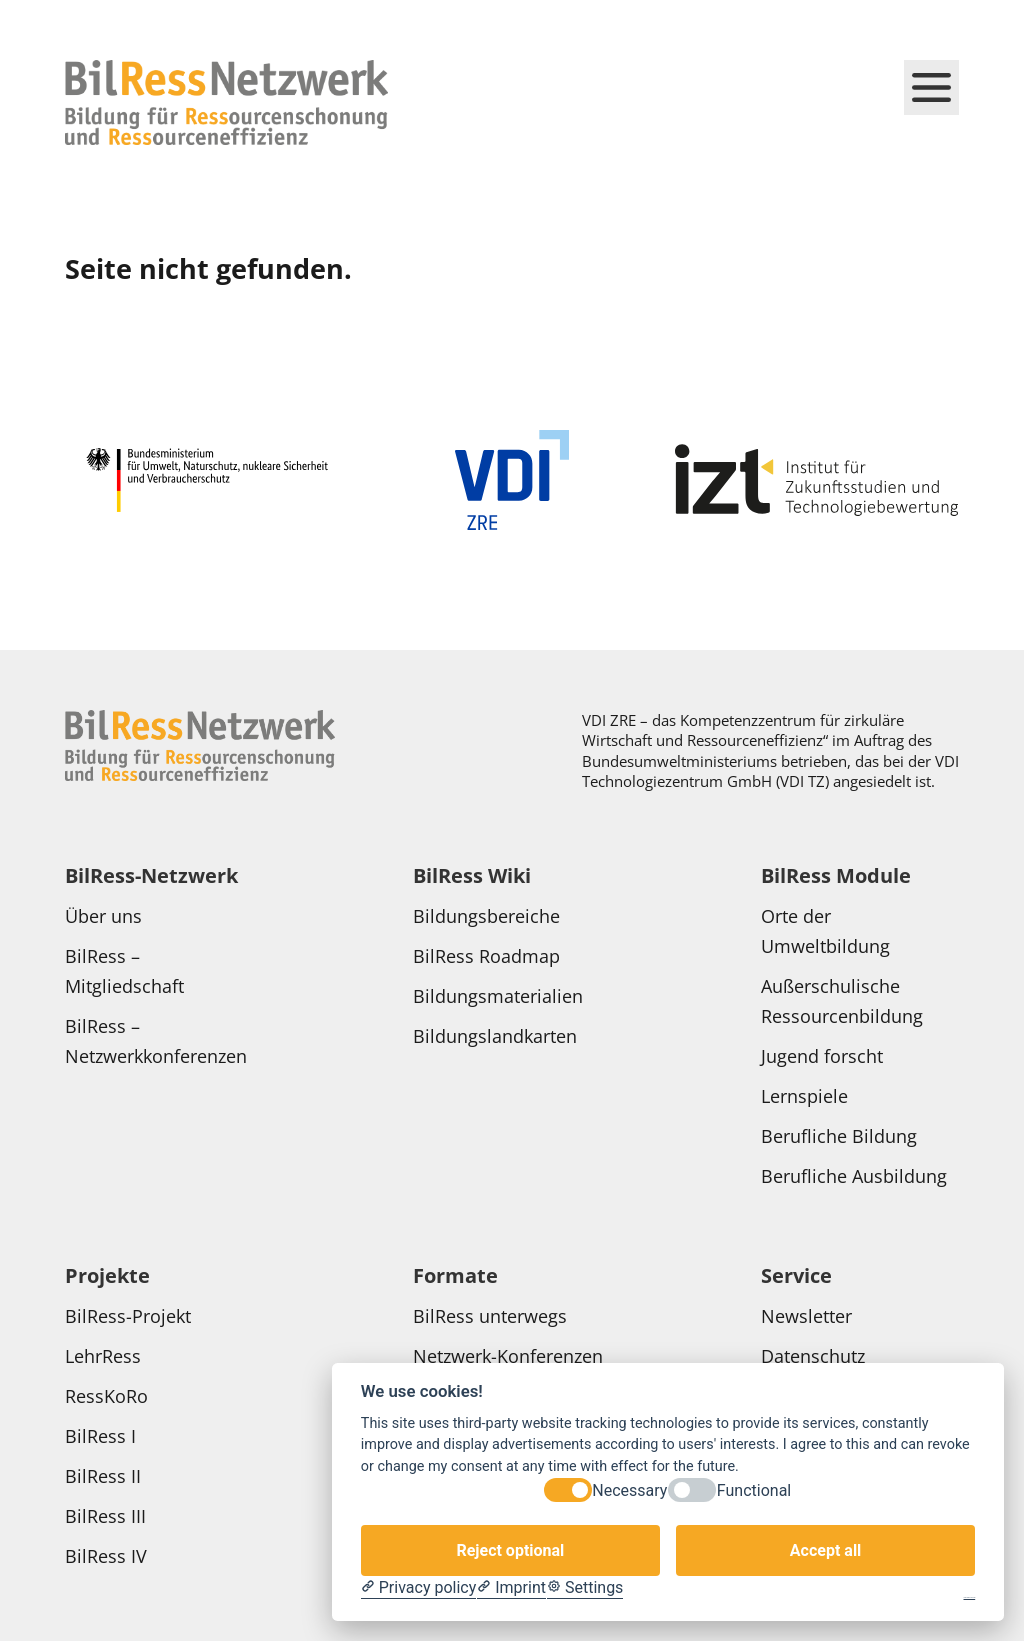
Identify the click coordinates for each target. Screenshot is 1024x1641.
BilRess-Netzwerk (151, 875)
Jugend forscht (822, 1056)
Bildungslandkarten (497, 1036)
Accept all (825, 1550)
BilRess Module (836, 875)
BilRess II (103, 1476)
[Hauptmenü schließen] (931, 87)
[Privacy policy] (418, 1588)
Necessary (629, 1490)
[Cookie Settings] (585, 1588)
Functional (754, 1490)
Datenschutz (815, 1356)
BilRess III (105, 1516)
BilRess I (100, 1436)
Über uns (106, 916)
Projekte (107, 1275)
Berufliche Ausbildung (854, 1176)
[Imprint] (511, 1588)
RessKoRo (109, 1396)
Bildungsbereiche (486, 916)
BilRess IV (106, 1556)
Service (796, 1275)
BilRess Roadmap (486, 956)
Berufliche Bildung (839, 1136)
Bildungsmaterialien (498, 996)
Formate (455, 1275)
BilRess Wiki (472, 875)
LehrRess (105, 1356)
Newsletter (806, 1316)
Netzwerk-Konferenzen (510, 1356)
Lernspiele (804, 1096)
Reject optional (510, 1550)
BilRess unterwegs (492, 1316)
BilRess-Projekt (130, 1316)
